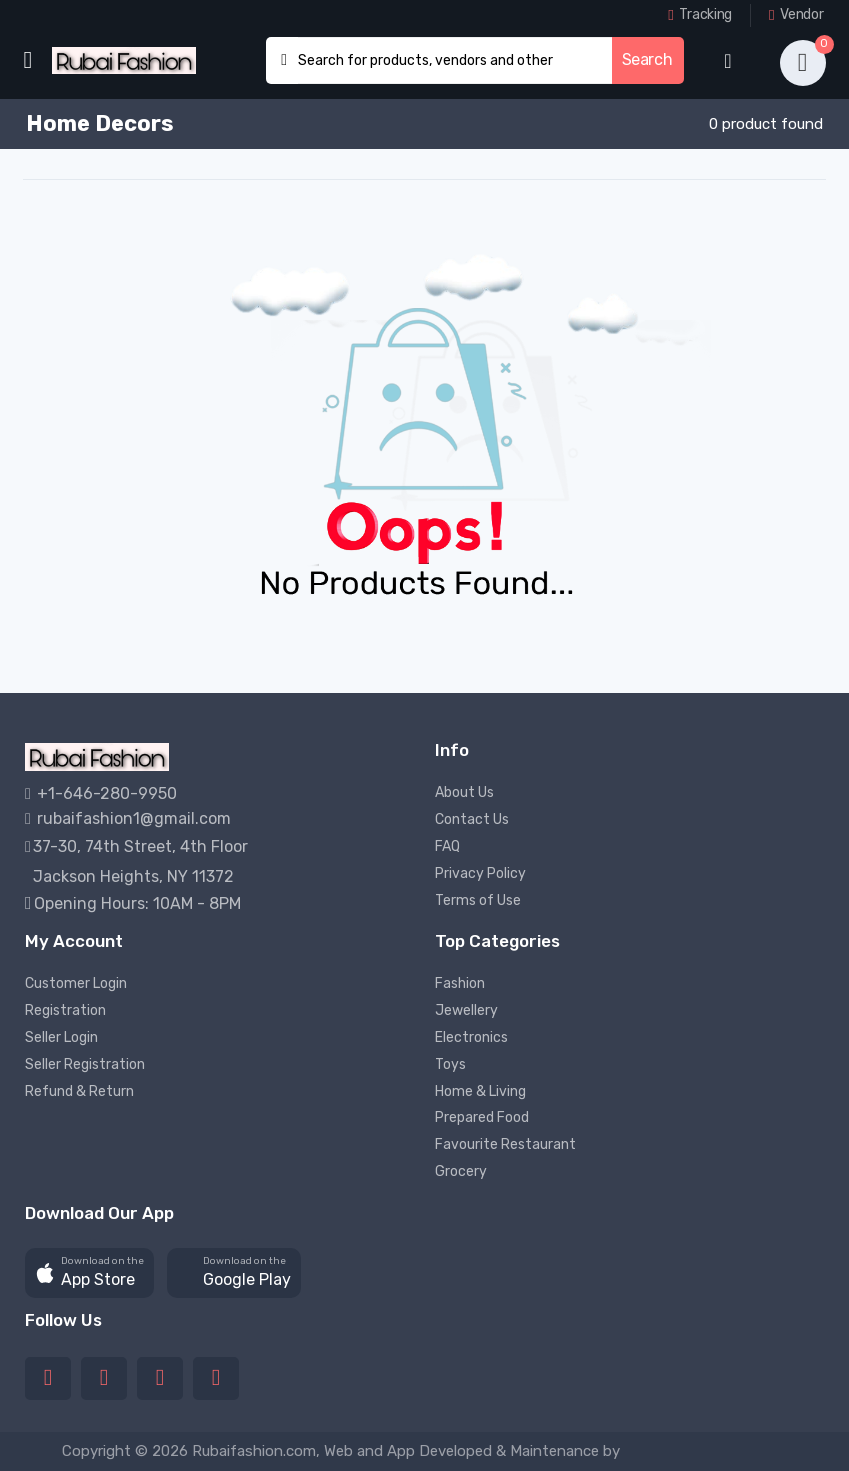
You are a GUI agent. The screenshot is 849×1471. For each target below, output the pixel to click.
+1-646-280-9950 (101, 793)
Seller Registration (85, 1064)
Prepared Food (482, 1117)
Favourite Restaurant (505, 1144)
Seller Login (61, 1037)
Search (647, 59)
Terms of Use (478, 900)
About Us (464, 792)
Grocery (461, 1171)
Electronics (471, 1037)
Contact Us (472, 819)
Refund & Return (79, 1091)
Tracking (700, 14)
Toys (450, 1064)
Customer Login (76, 983)
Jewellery (466, 1010)
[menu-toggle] (27, 60)
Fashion (460, 983)
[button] (89, 1273)
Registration (65, 1010)
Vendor (796, 14)
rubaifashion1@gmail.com (128, 818)
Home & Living (480, 1091)
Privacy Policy (480, 873)
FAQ (447, 846)
